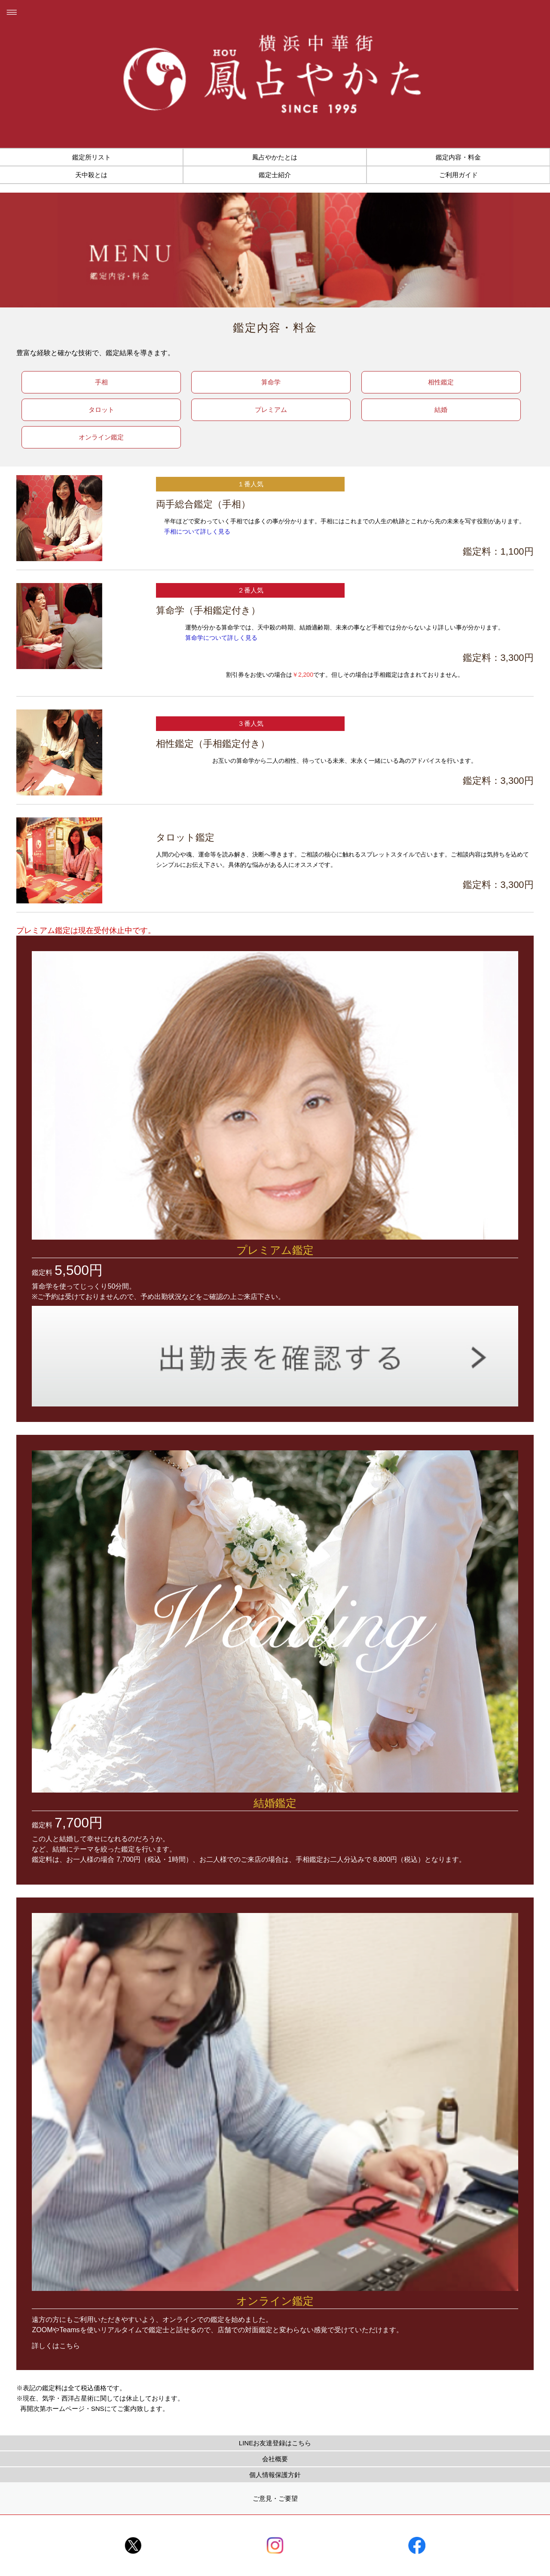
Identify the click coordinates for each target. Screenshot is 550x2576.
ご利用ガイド (458, 174)
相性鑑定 (441, 382)
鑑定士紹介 (275, 174)
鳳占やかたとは (274, 157)
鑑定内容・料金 (458, 157)
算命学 (271, 382)
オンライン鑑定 (101, 437)
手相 (101, 382)
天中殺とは (91, 174)
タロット (101, 409)
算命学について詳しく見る (221, 637)
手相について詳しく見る (197, 531)
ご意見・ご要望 (275, 2498)
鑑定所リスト (91, 157)
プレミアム (271, 409)
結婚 (440, 409)
